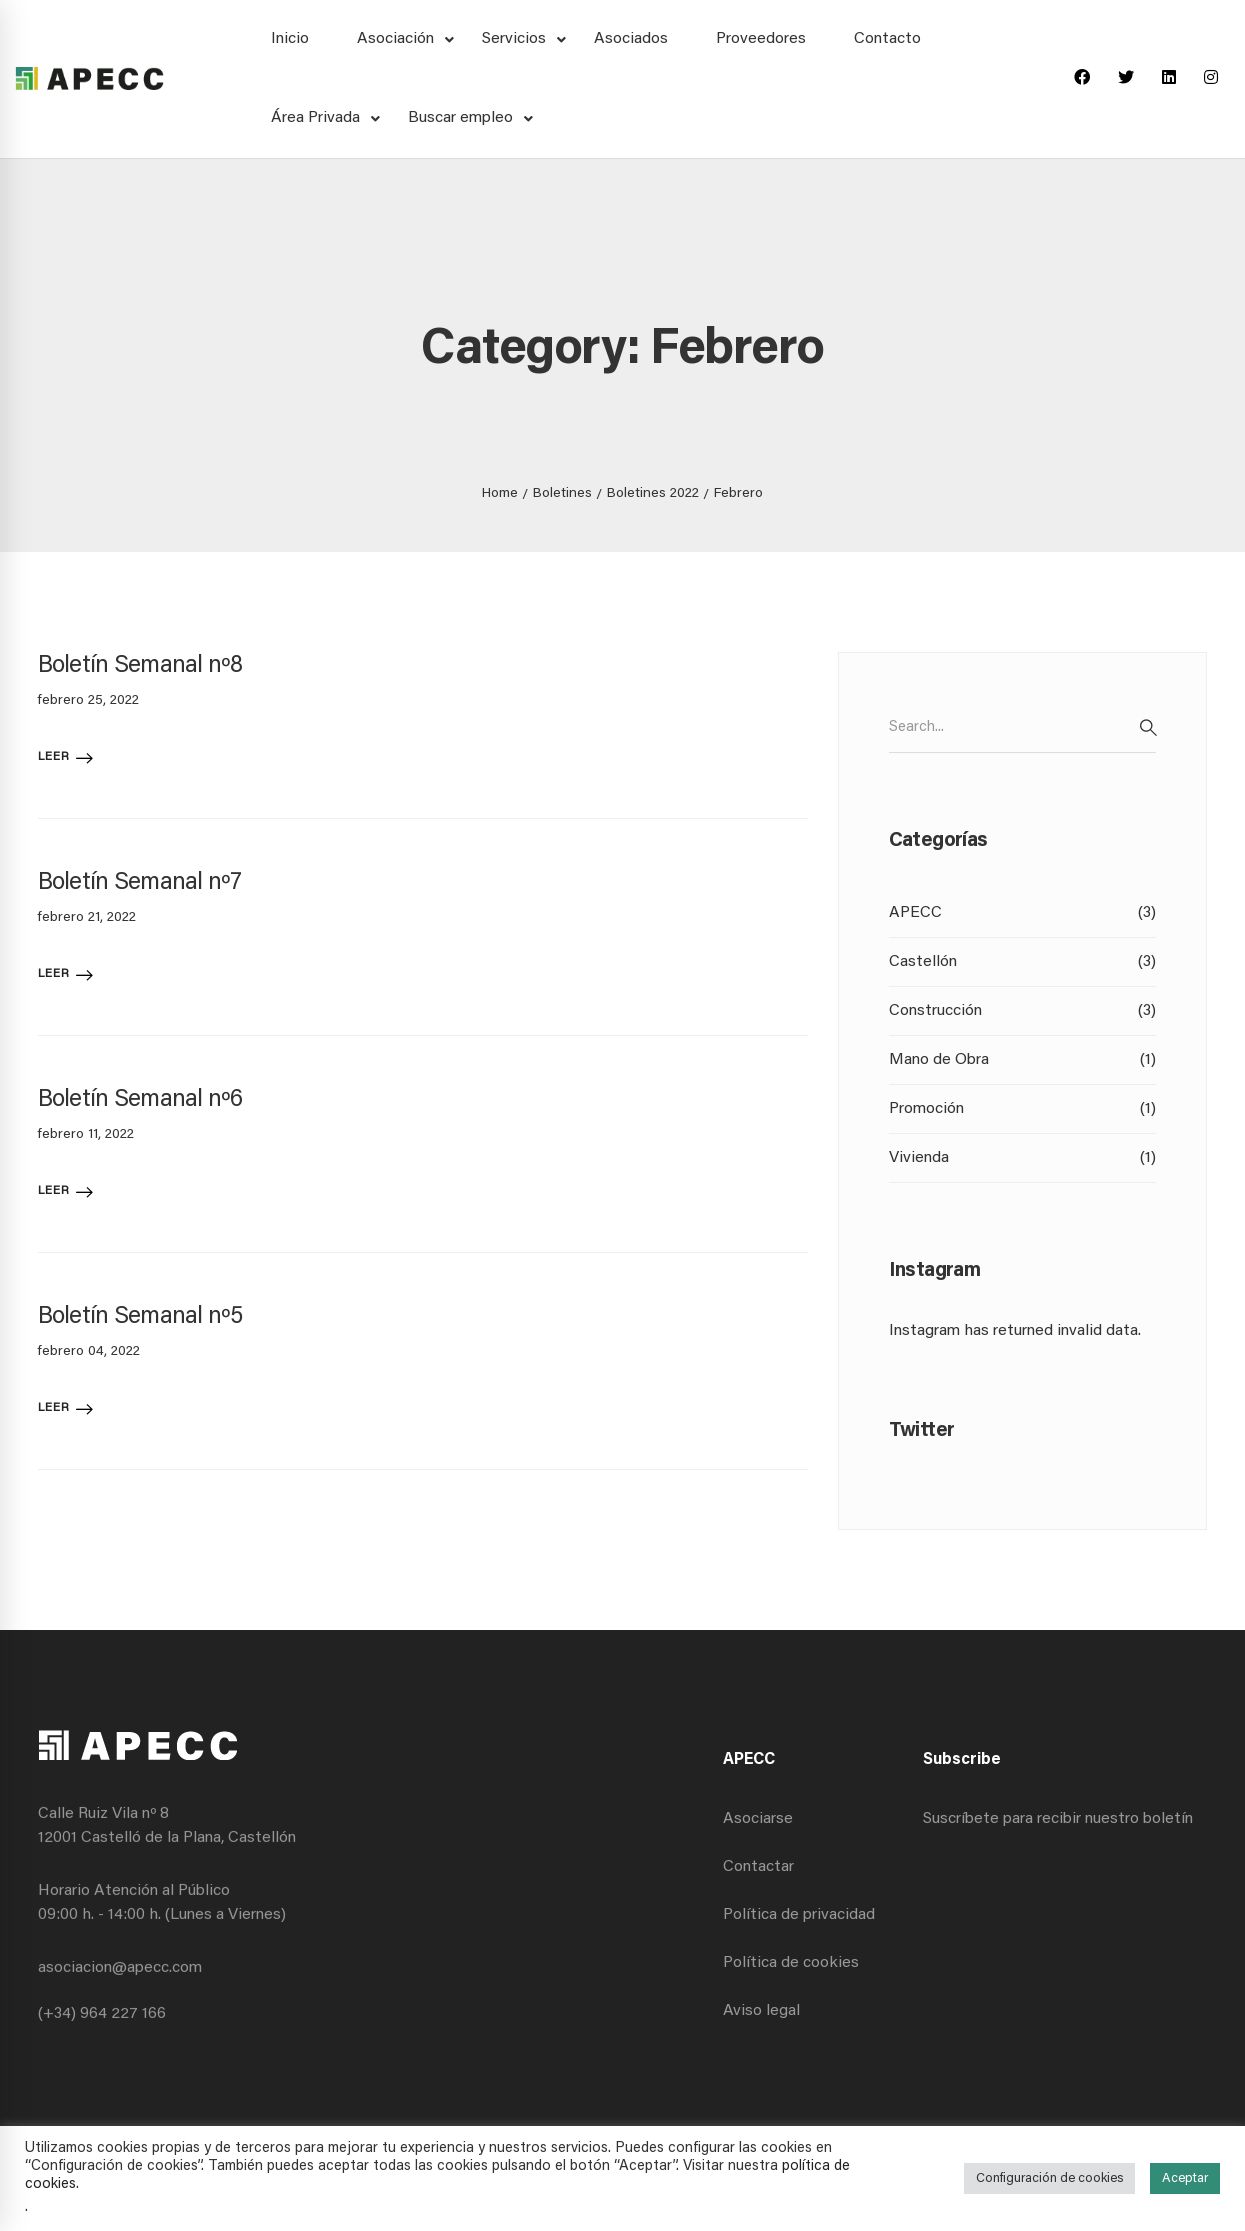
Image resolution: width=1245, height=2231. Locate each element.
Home (500, 494)
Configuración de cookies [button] (1049, 2178)
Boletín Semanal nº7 (139, 883)
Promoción (1023, 1109)
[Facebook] (1082, 79)
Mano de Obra (1023, 1060)
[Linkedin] (1169, 79)
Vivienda (1023, 1158)
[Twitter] (1126, 79)
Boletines (562, 494)
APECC (1023, 913)
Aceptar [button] (1185, 2178)
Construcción (1023, 1011)
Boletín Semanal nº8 (140, 666)
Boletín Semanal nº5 (140, 1317)
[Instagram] (1211, 79)
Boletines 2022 (653, 494)
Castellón (1023, 962)
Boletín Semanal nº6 (140, 1100)
